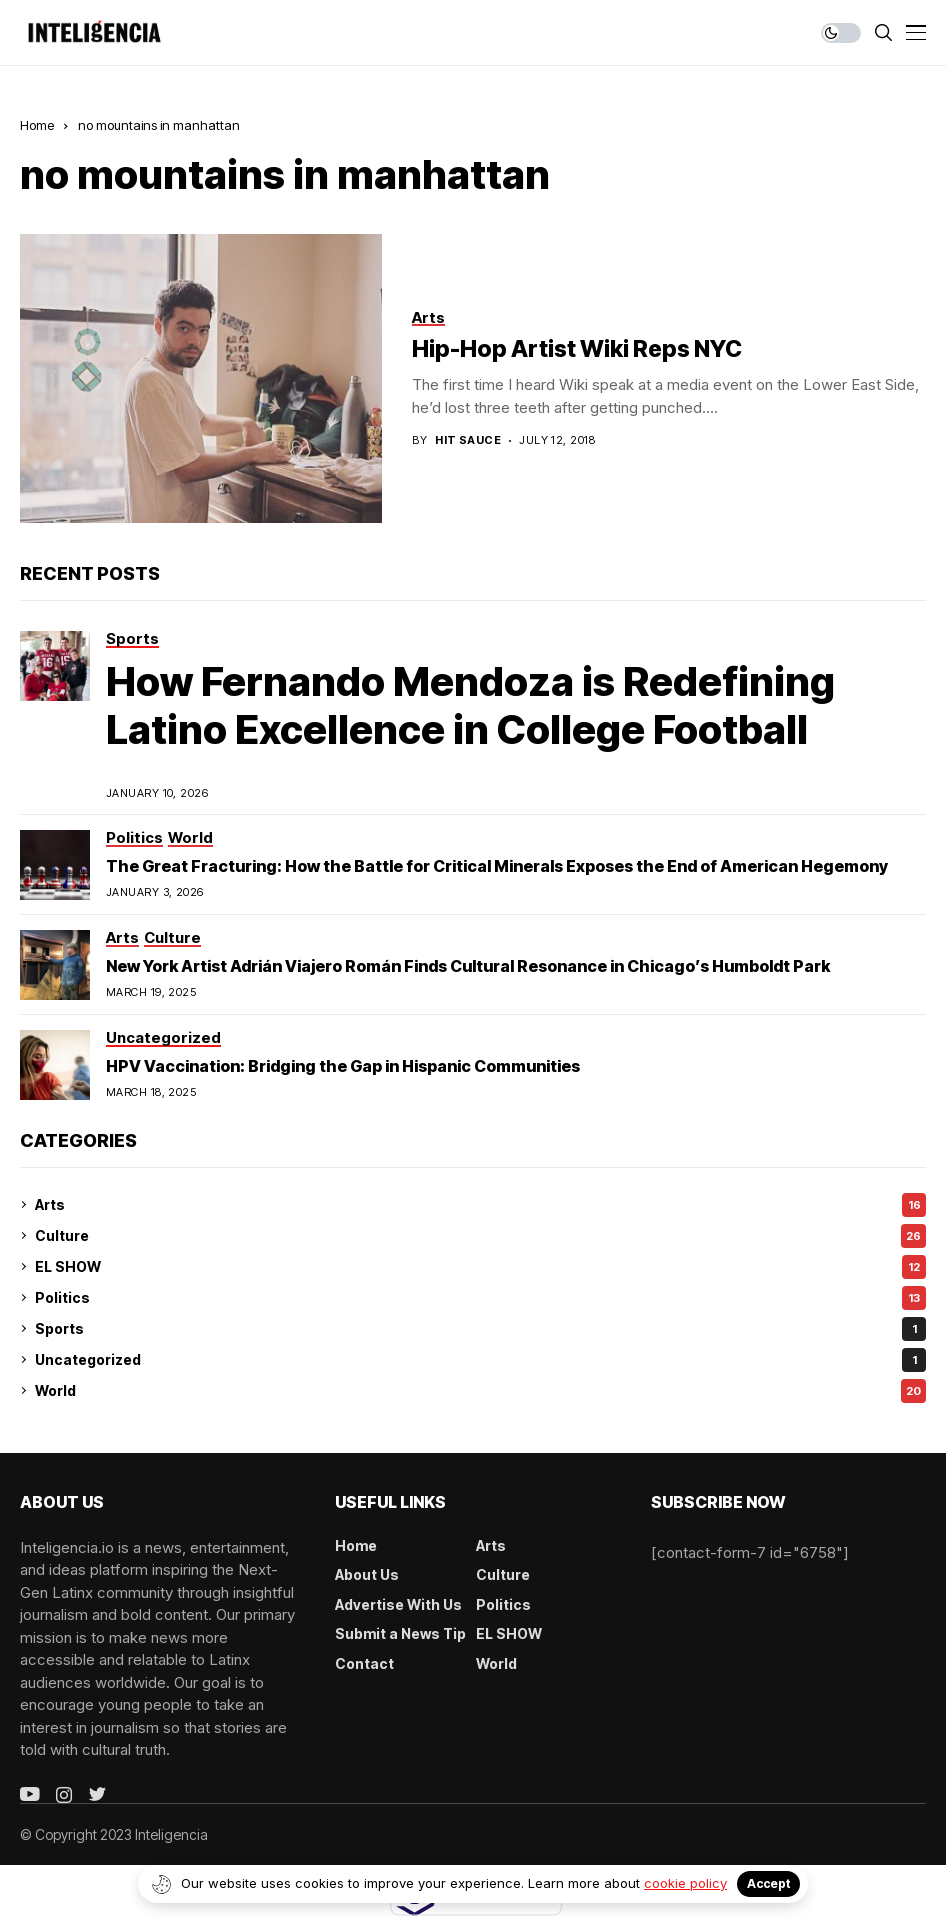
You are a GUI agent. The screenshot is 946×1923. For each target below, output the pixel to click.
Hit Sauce (468, 440)
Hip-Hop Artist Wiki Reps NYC (577, 349)
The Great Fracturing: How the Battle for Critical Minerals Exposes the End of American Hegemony (497, 866)
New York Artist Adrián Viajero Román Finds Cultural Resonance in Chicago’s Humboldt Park (468, 966)
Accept (768, 1883)
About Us (367, 1574)
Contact (364, 1663)
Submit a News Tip (400, 1633)
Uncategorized (480, 1360)
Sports (480, 1329)
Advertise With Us (398, 1604)
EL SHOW (480, 1267)
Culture (480, 1236)
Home (37, 125)
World (480, 1391)
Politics (480, 1298)
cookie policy (685, 1883)
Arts (480, 1205)
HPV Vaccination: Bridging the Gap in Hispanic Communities (343, 1066)
